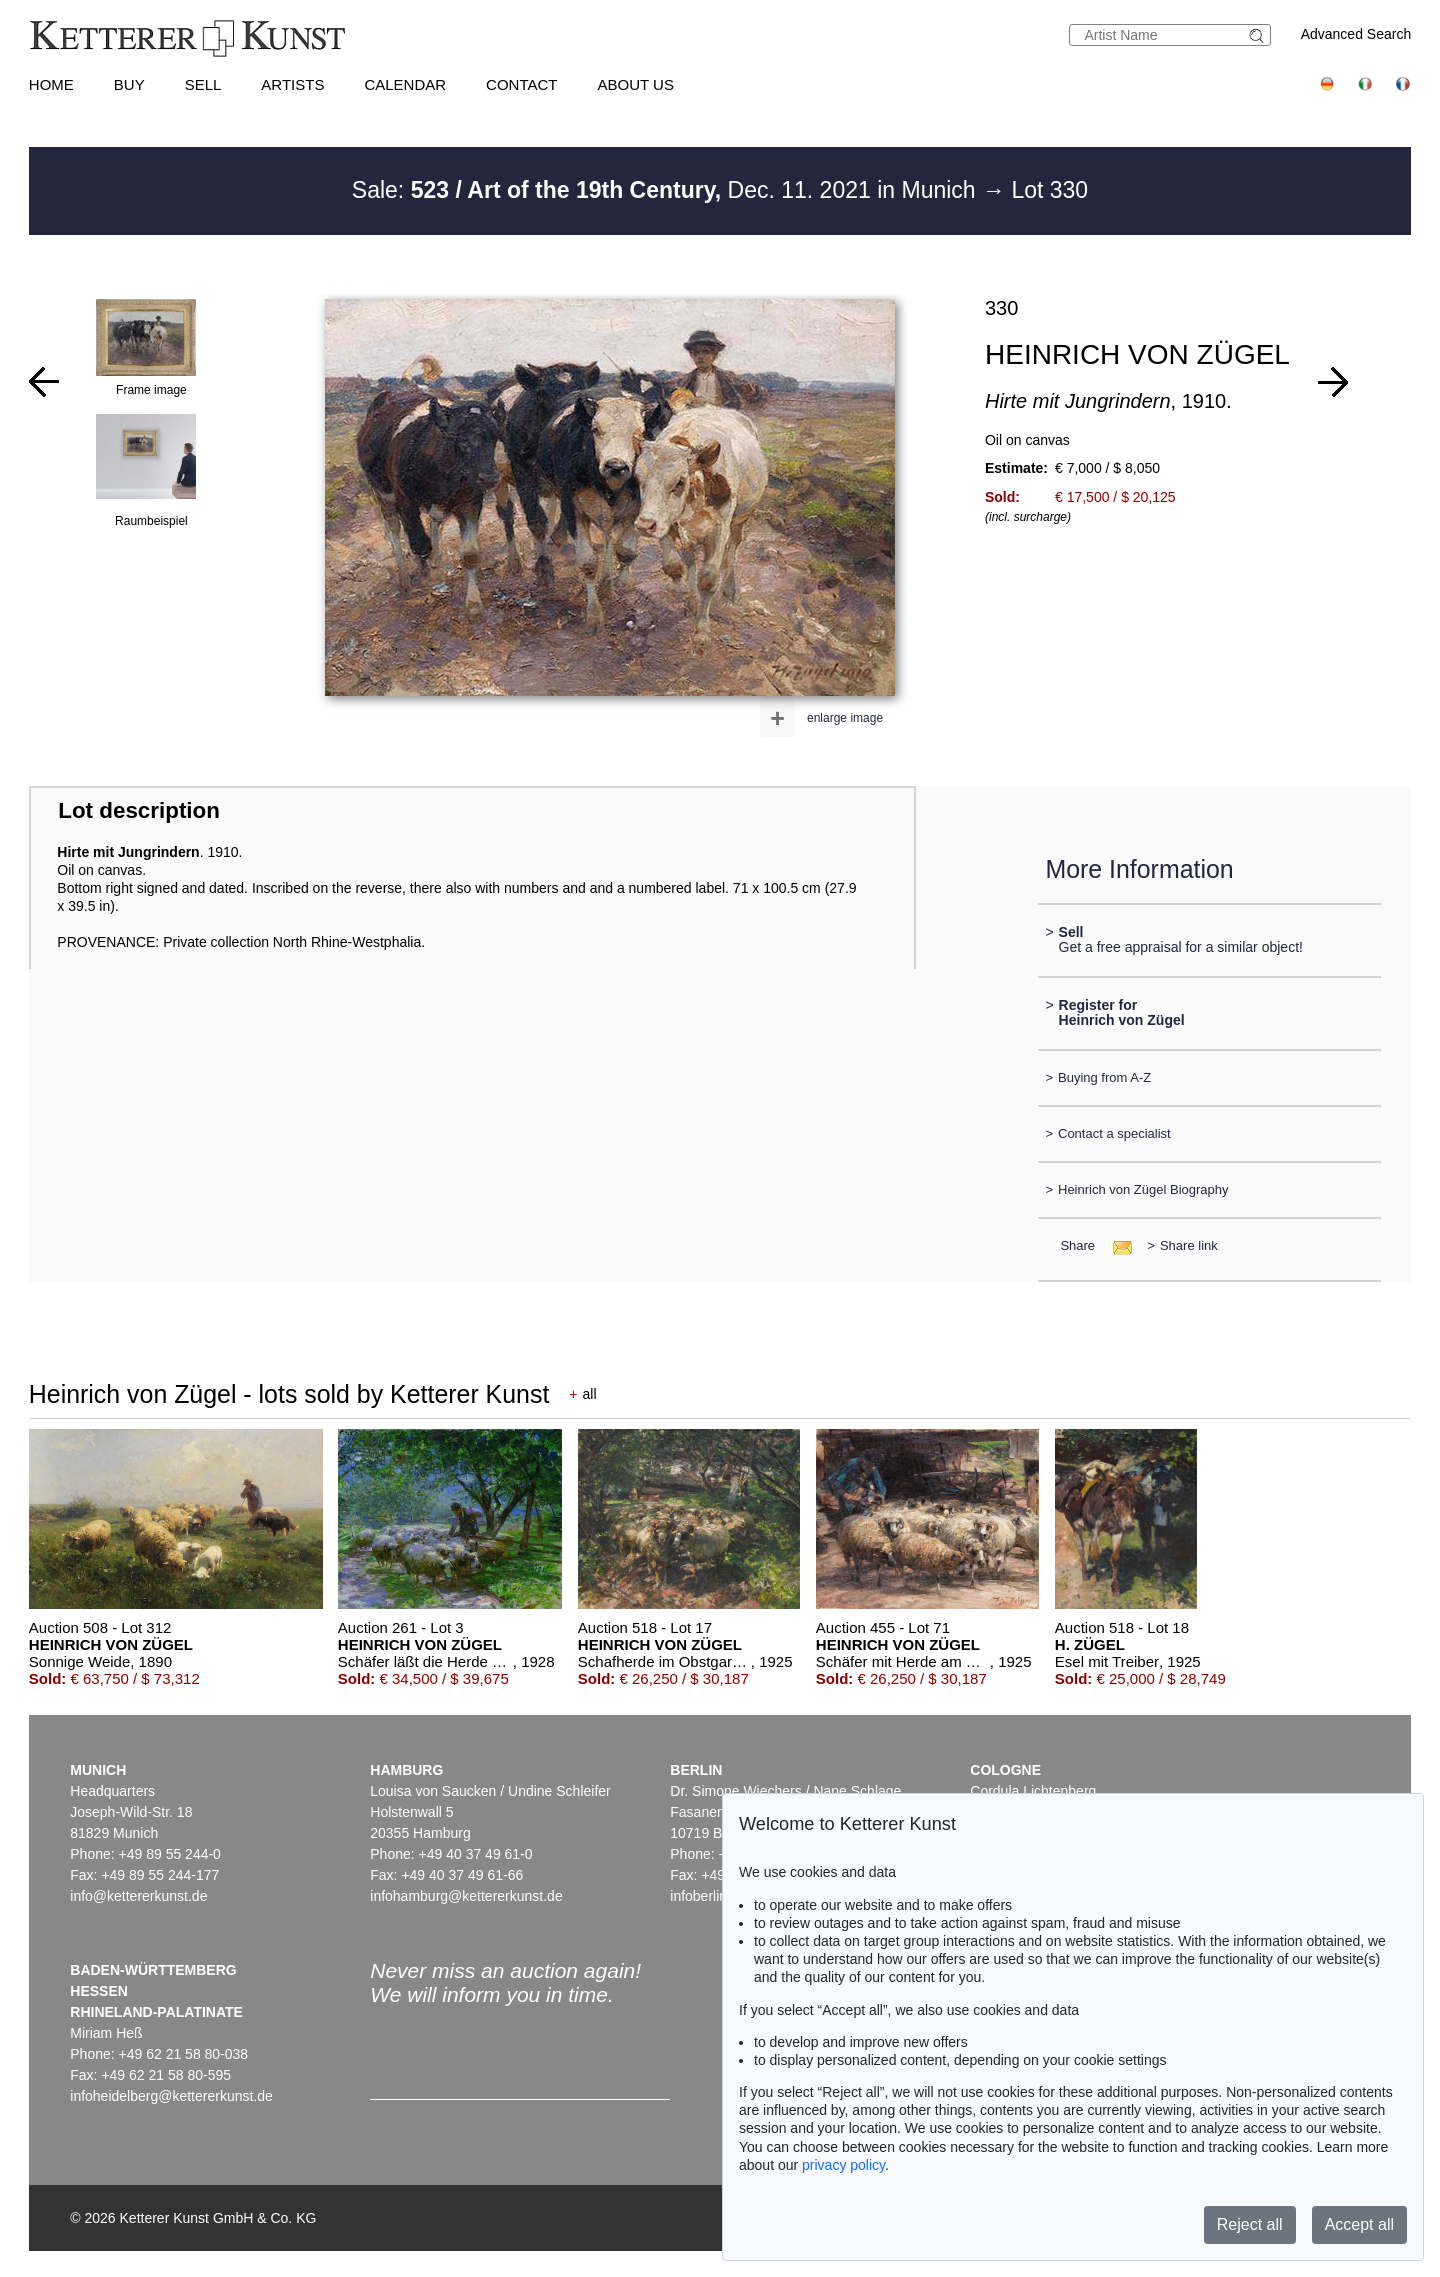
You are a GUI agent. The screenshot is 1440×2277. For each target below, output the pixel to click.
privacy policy (843, 2165)
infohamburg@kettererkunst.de (466, 1896)
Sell (203, 84)
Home (51, 84)
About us (636, 84)
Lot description (139, 810)
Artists (292, 84)
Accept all (1359, 2224)
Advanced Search (1356, 34)
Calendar (405, 84)
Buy (129, 84)
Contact (521, 84)
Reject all (1250, 2224)
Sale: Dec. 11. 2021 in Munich (667, 190)
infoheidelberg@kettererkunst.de (171, 2096)
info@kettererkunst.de (138, 1896)
